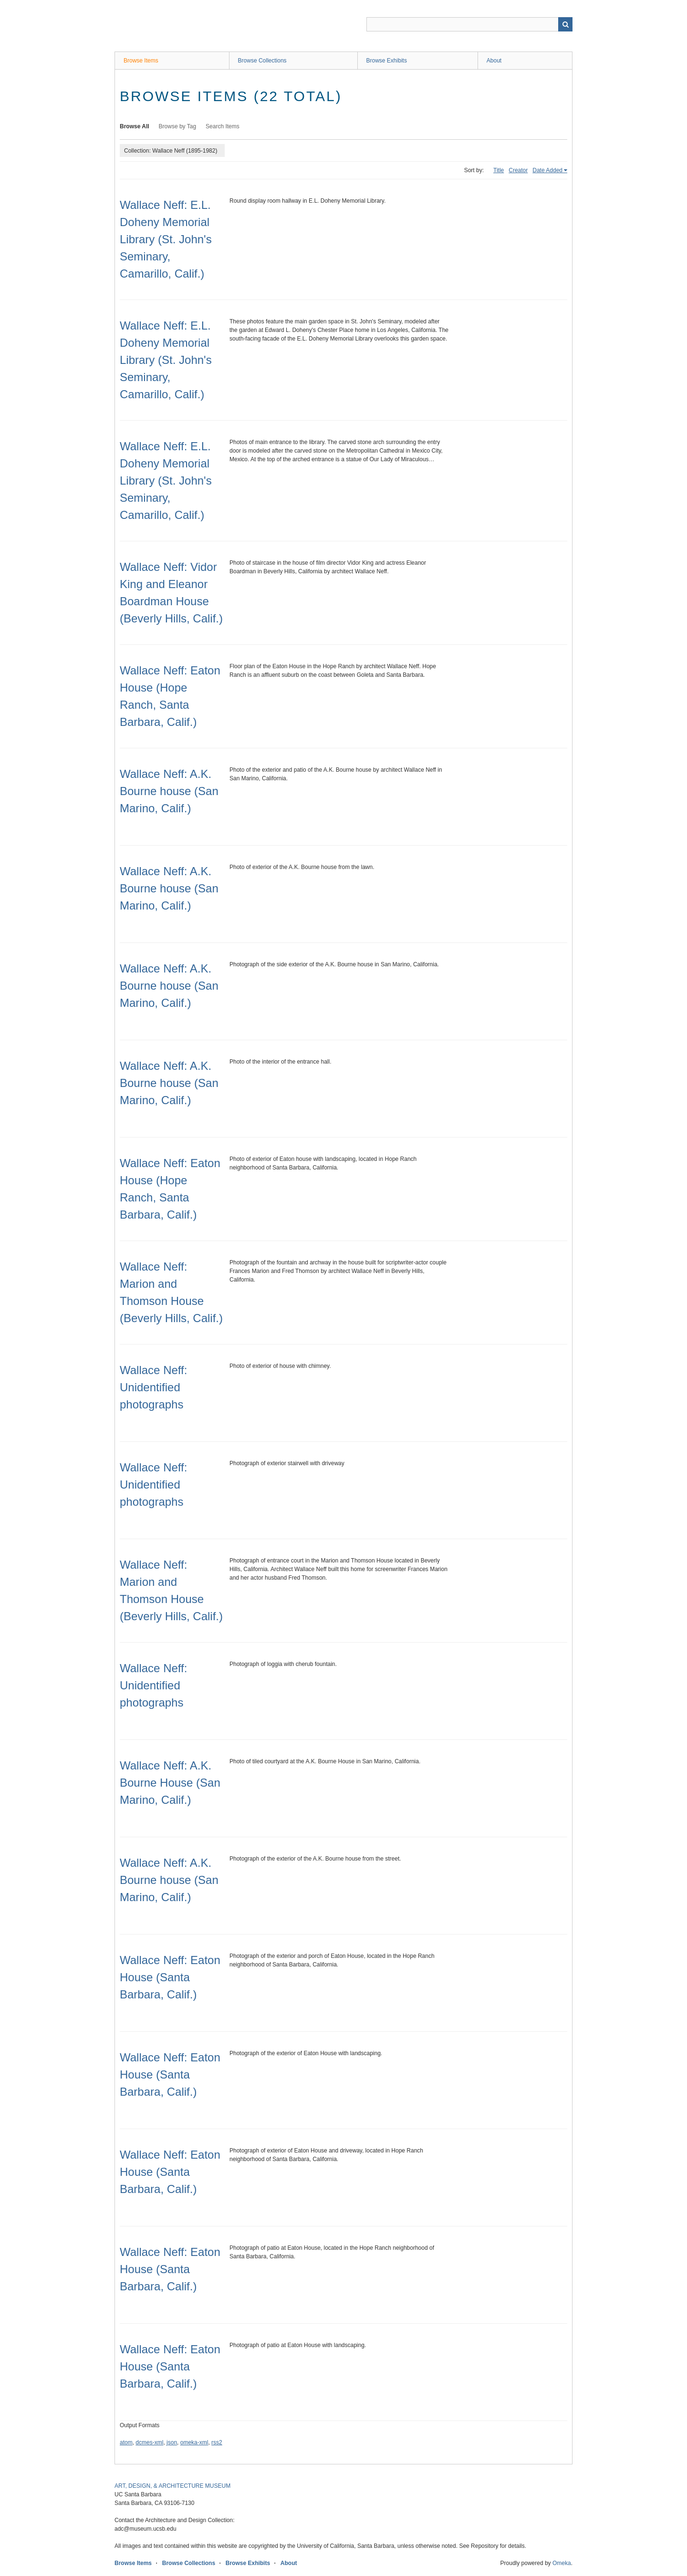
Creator (518, 170)
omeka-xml (194, 2442)
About (494, 60)
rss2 (216, 2442)
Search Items (222, 126)
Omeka (561, 2563)
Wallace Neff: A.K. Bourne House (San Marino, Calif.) (170, 1782)
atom (126, 2442)
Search (565, 24)
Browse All (134, 126)
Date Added (547, 170)
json (172, 2442)
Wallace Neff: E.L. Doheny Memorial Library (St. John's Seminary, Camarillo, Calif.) (166, 239)
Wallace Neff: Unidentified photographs (153, 1387)
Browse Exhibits (386, 60)
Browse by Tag (178, 126)
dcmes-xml (149, 2442)
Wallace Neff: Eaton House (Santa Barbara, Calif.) (170, 1977)
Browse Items (141, 60)
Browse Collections (262, 60)
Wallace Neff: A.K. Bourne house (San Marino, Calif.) (169, 791)
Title (498, 170)
